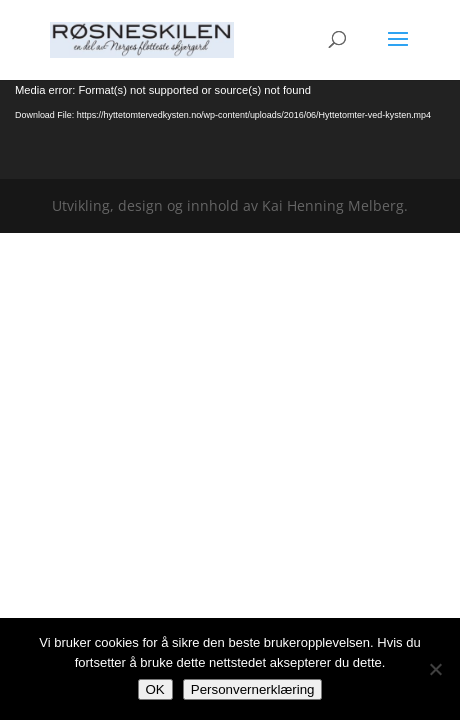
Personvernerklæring (253, 689)
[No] (435, 669)
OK (155, 689)
